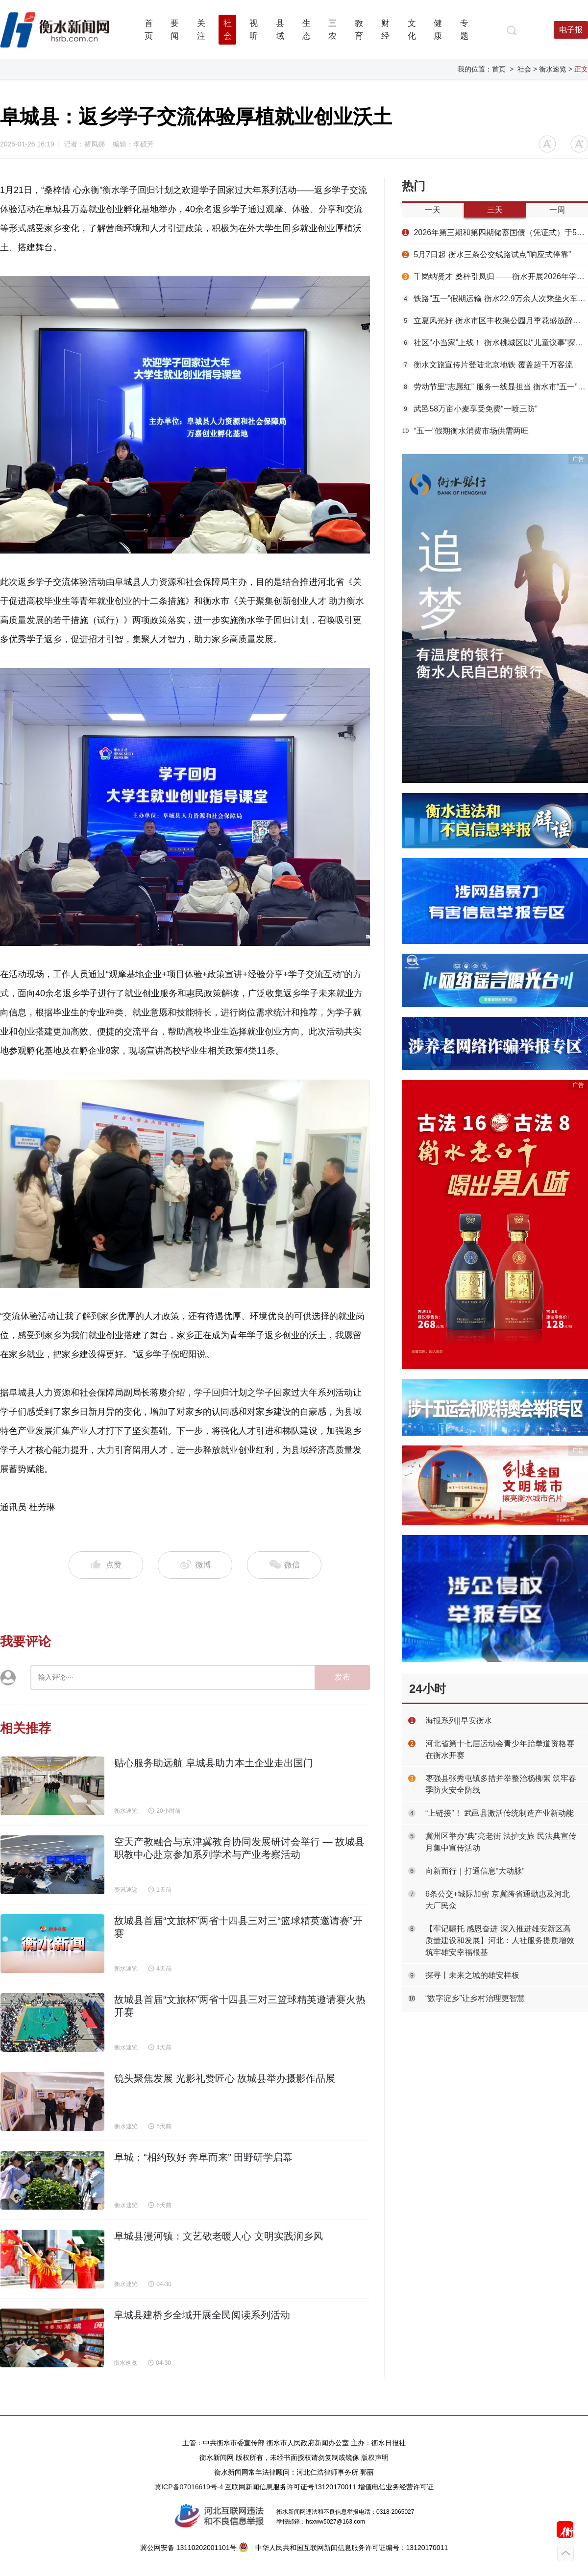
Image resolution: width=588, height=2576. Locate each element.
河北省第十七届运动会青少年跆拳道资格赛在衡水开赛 (499, 1749)
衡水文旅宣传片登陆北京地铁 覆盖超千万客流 (487, 365)
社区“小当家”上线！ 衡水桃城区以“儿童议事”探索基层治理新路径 (495, 342)
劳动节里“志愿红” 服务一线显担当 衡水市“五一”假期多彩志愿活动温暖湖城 (495, 387)
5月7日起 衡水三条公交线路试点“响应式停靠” (486, 254)
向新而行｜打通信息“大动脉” (475, 1871)
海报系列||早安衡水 (458, 1720)
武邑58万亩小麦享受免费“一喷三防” (470, 409)
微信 (284, 1565)
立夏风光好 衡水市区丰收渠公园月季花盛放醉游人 (495, 320)
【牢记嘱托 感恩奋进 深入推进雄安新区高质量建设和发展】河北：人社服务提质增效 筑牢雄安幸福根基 (499, 1940)
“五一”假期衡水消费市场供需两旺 (465, 431)
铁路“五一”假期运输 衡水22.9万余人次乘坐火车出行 (495, 298)
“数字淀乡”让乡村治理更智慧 (475, 1998)
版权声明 (375, 2457)
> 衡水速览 (549, 69)
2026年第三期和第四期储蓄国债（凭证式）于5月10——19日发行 (495, 232)
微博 (195, 1565)
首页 (499, 69)
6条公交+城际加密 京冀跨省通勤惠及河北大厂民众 (497, 1900)
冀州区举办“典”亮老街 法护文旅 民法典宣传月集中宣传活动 (500, 1842)
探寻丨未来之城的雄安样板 (472, 1975)
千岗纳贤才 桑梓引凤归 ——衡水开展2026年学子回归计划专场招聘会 (495, 276)
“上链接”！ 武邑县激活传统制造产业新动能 (499, 1813)
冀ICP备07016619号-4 (188, 2487)
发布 (342, 1677)
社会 (524, 69)
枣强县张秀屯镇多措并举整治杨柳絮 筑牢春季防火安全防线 (500, 1784)
